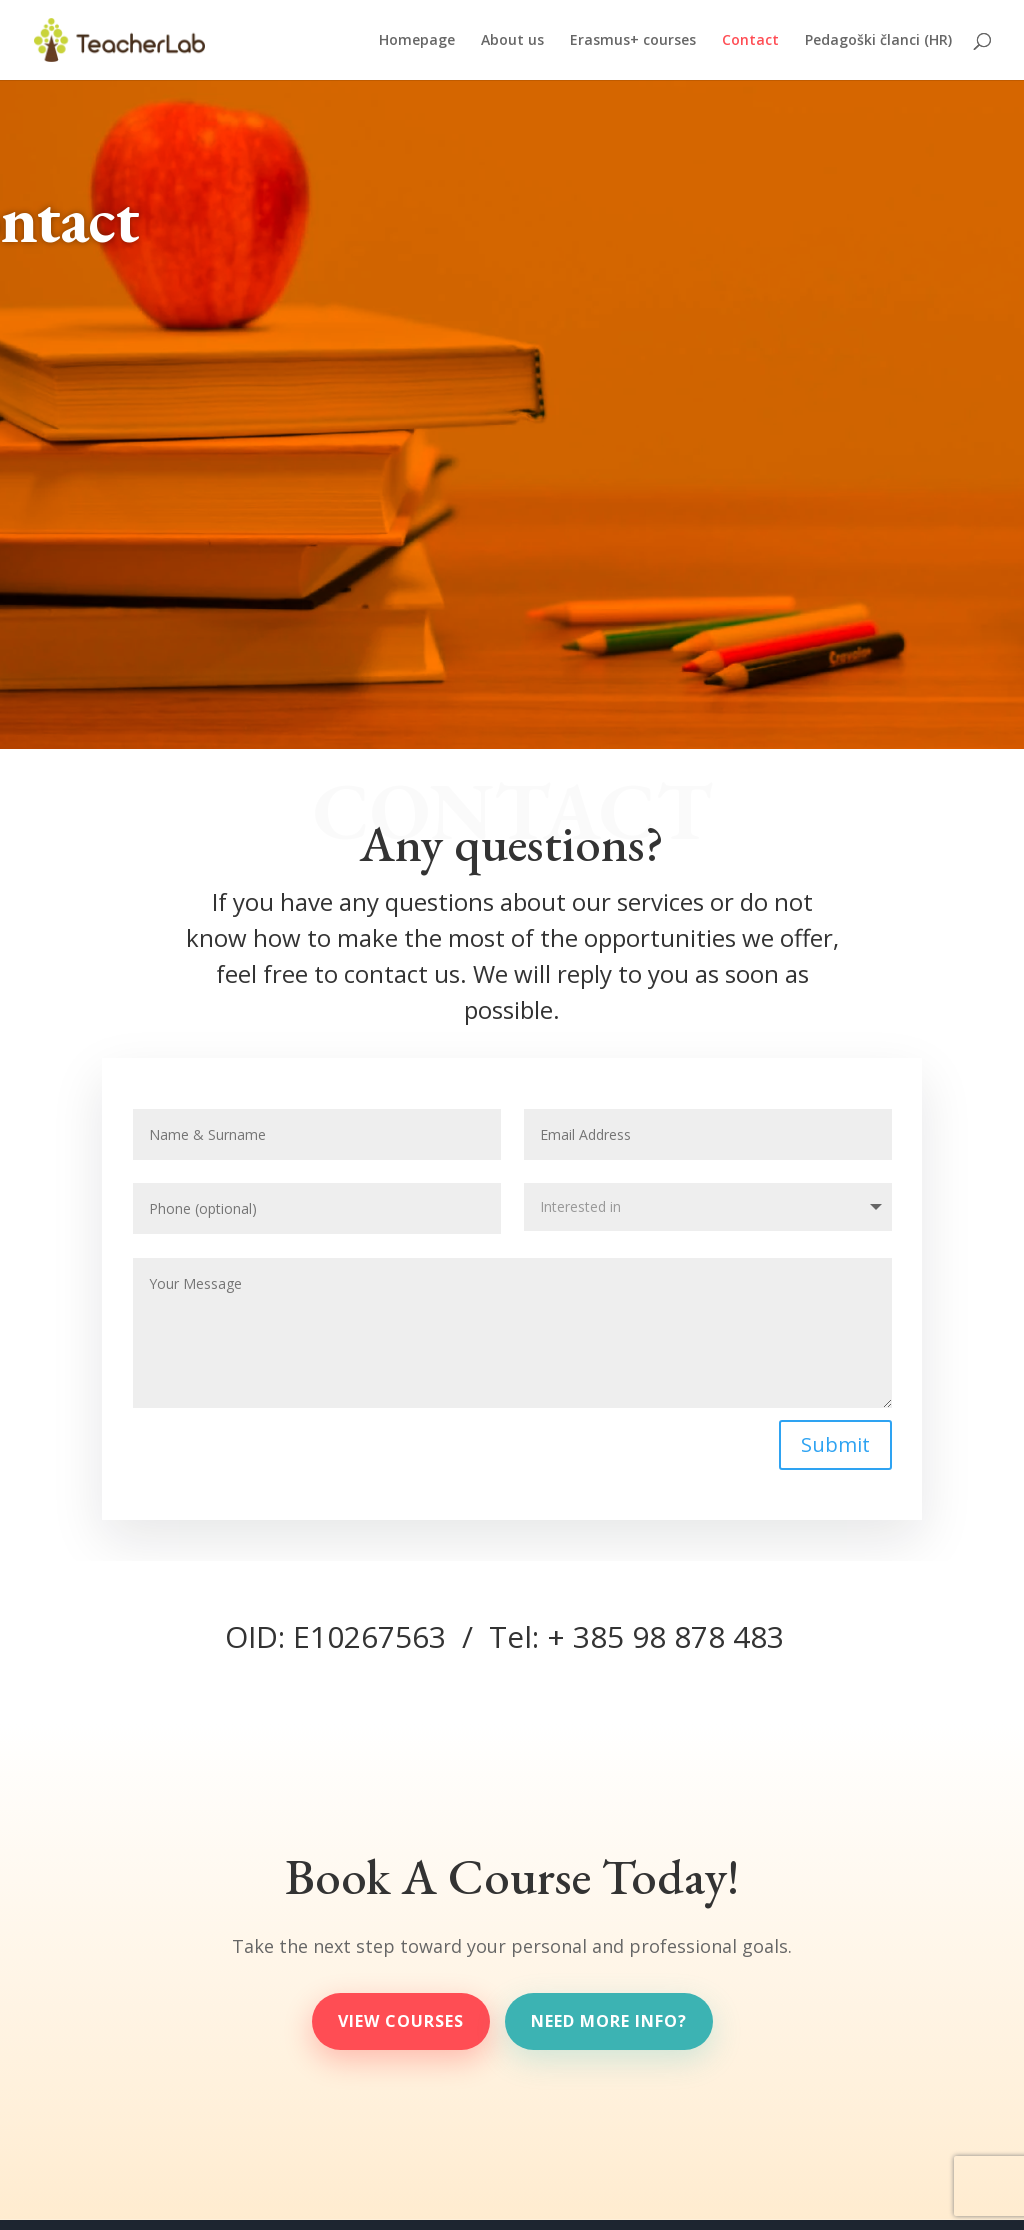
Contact (750, 41)
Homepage (417, 41)
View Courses (401, 2021)
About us (512, 41)
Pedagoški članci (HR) (878, 41)
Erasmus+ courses (633, 41)
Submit (834, 1443)
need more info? (609, 2021)
